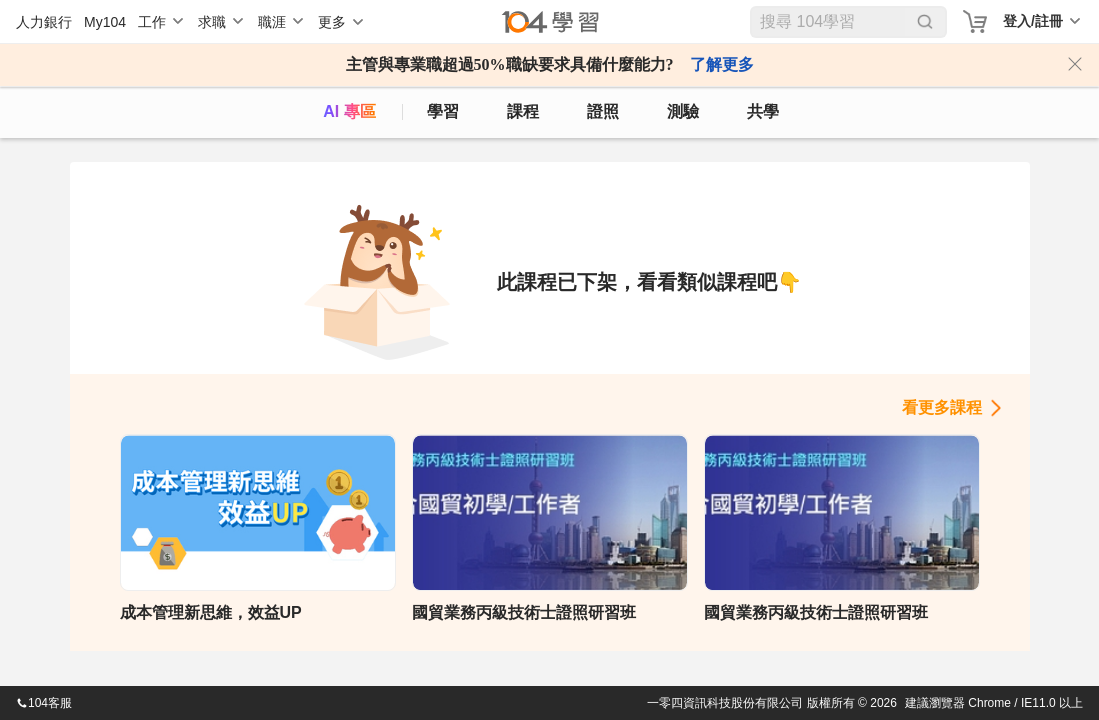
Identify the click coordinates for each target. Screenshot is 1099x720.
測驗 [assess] (683, 111)
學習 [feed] (443, 111)
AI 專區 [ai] (349, 111)
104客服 (44, 703)
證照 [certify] (603, 111)
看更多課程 (942, 407)
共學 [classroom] (763, 111)
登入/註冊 (1033, 21)
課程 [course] (523, 111)
